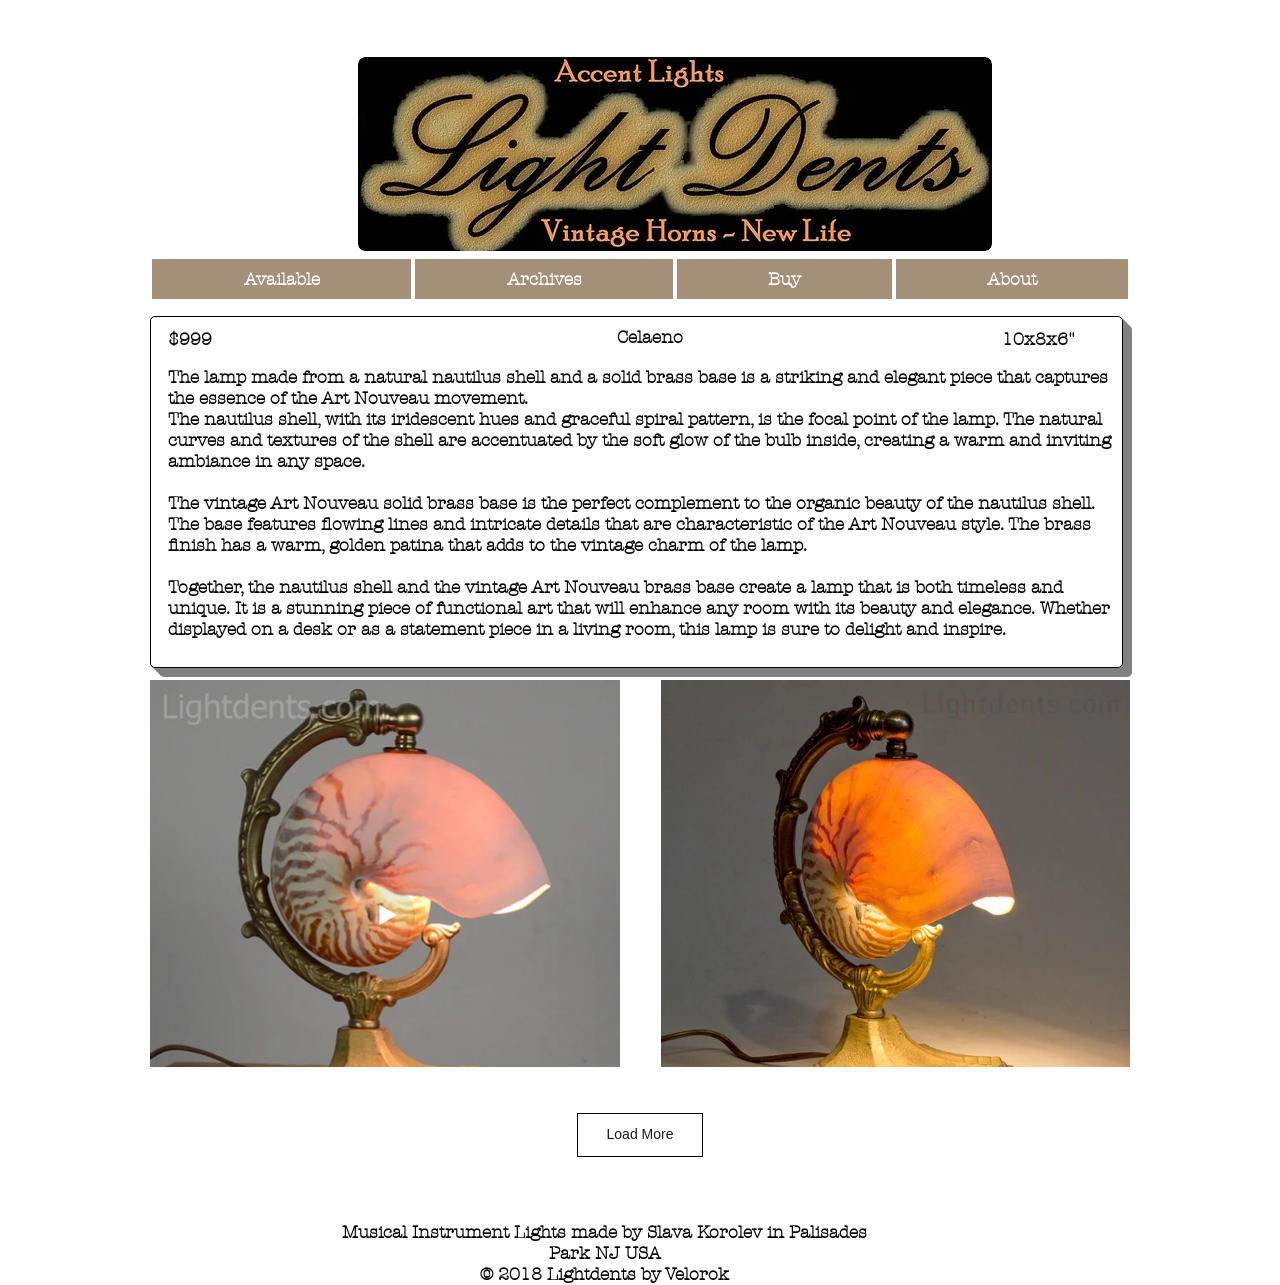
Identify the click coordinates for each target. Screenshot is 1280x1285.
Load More (640, 1134)
